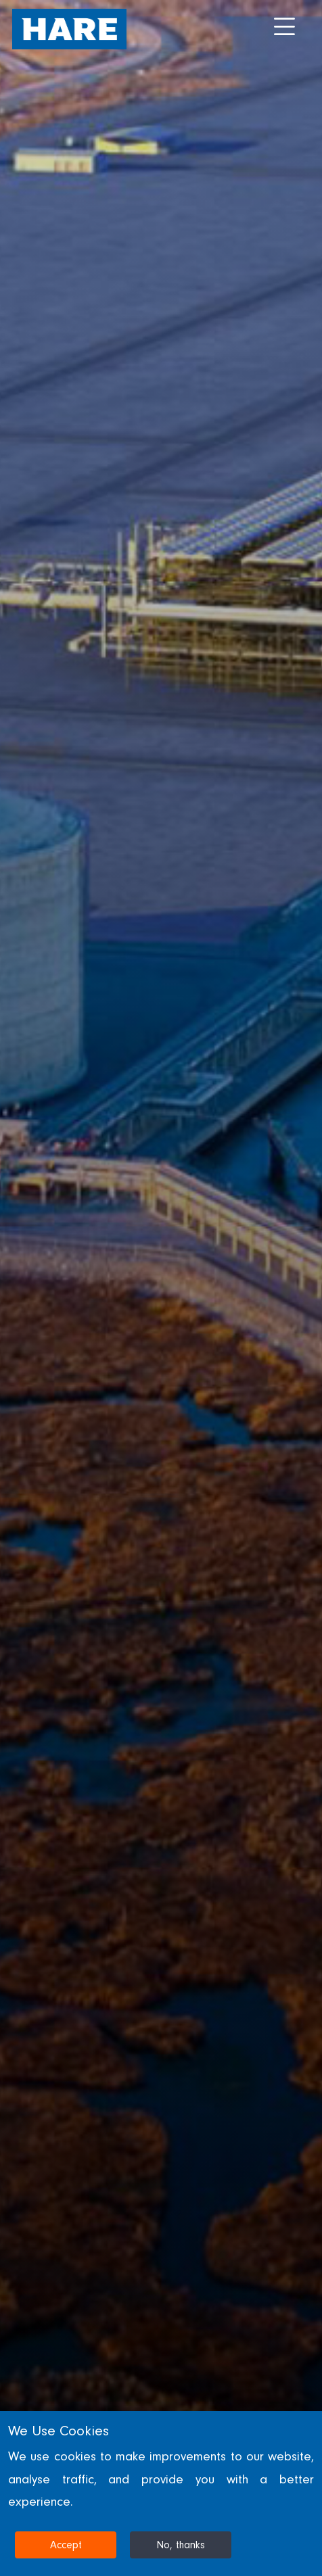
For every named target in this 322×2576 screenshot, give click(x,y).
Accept (66, 2545)
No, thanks (180, 2545)
